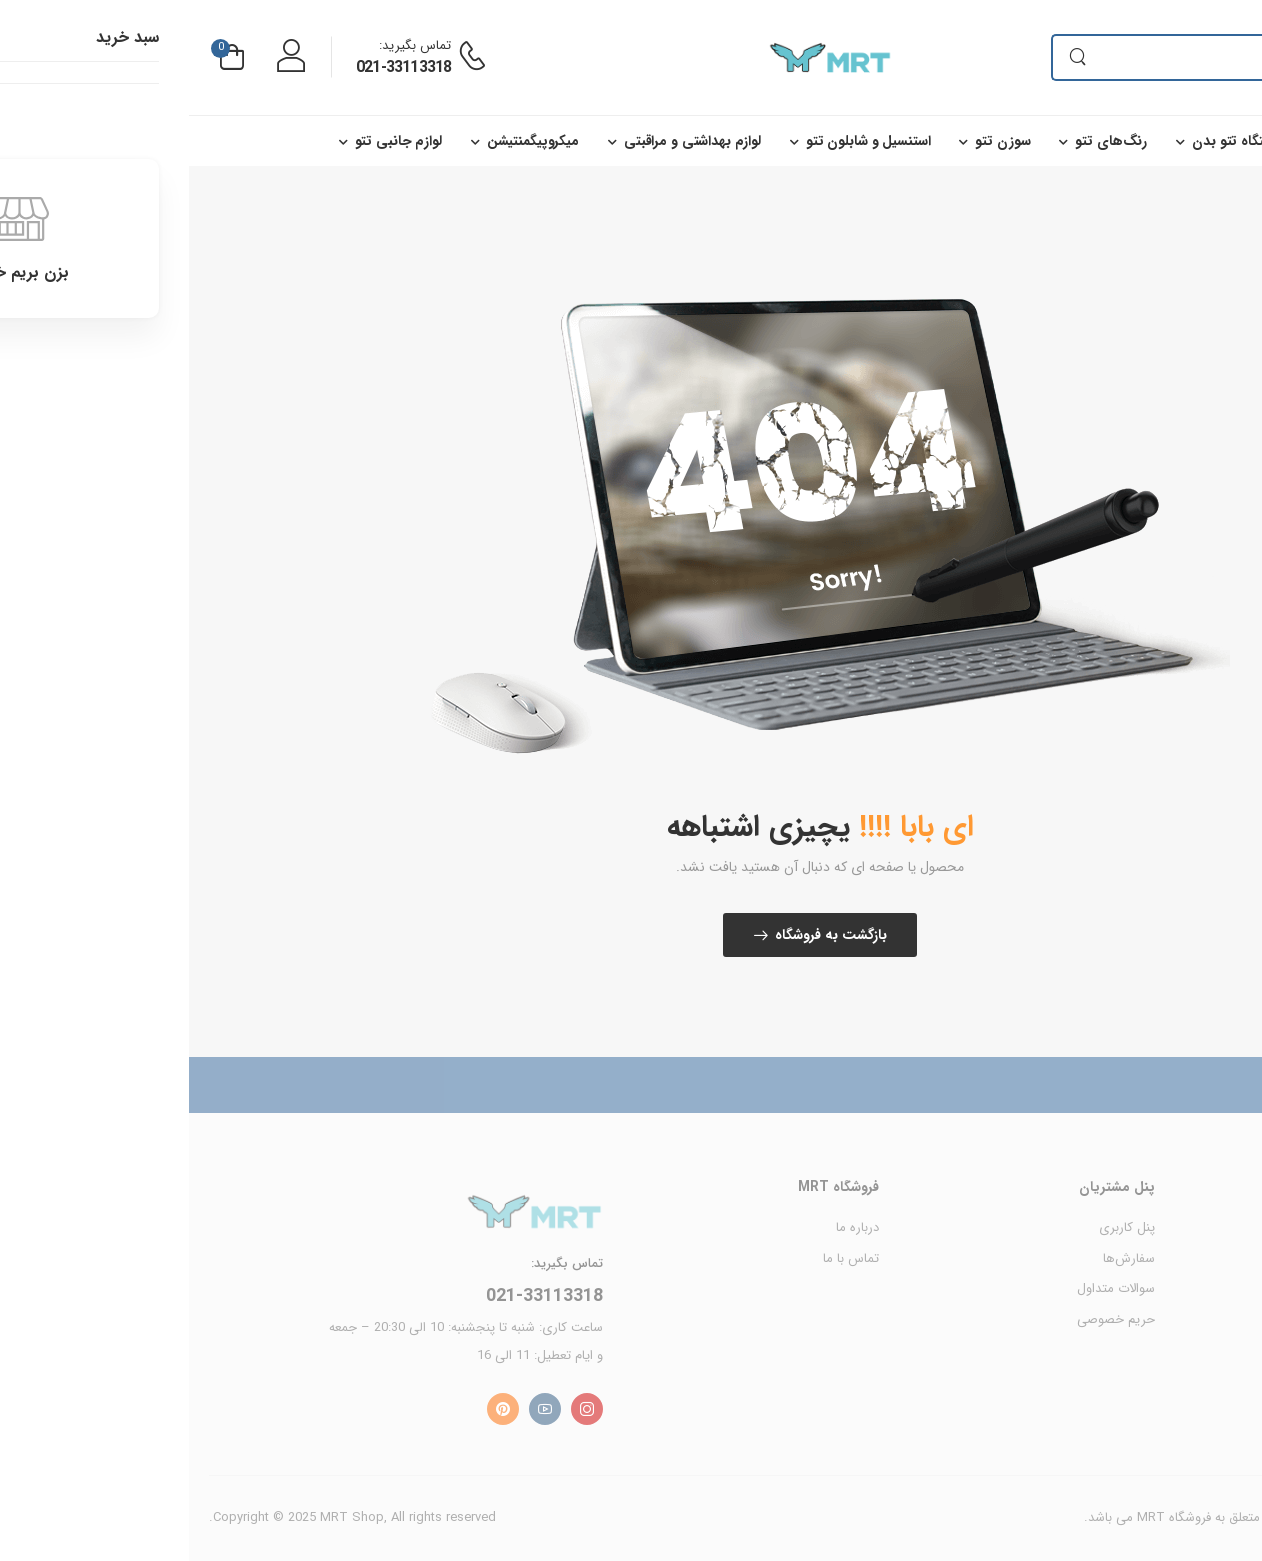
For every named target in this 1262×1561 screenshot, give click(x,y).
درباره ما (668, 1227)
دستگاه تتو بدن (1047, 141)
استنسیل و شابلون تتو (679, 141)
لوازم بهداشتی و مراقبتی (503, 141)
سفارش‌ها (940, 1258)
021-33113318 (214, 67)
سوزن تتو (813, 141)
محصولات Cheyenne (1186, 1227)
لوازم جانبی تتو (209, 141)
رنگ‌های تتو (922, 141)
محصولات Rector (1195, 1288)
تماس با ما (662, 1258)
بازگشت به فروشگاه (642, 935)
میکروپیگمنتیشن (344, 141)
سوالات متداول (927, 1288)
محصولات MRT (1200, 1258)
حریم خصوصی (927, 1319)
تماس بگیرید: (226, 45)
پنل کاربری (938, 1227)
